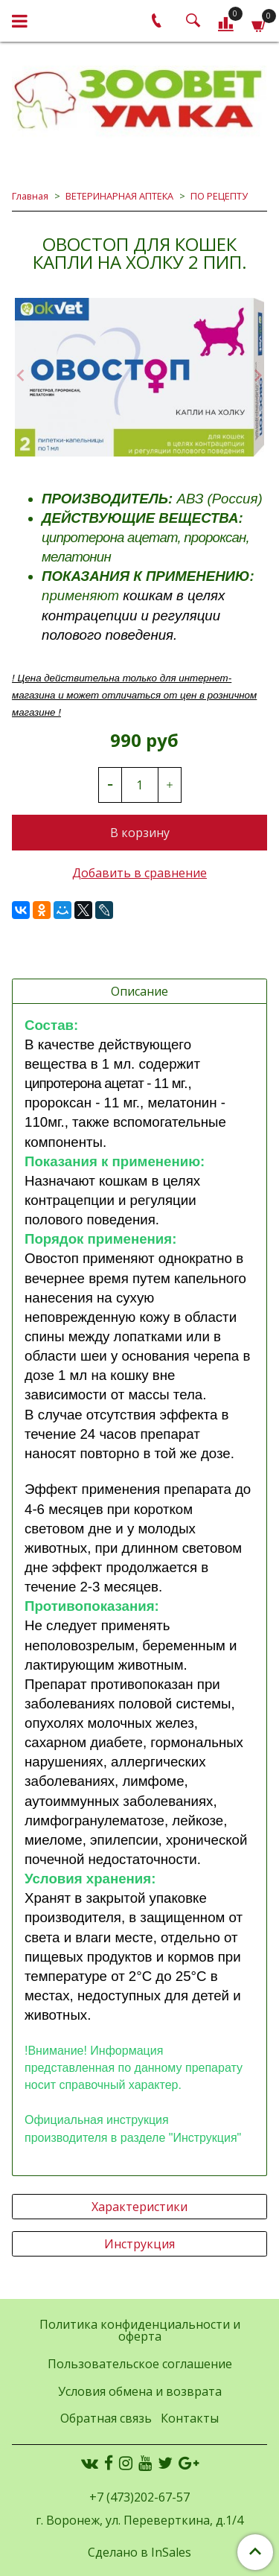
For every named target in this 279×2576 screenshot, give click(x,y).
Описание (139, 991)
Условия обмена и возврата (140, 2391)
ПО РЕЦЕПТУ (219, 196)
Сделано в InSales (139, 2552)
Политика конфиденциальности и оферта (139, 2330)
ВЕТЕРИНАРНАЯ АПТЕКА (119, 196)
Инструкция (139, 2244)
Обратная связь (106, 2418)
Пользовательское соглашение (140, 2364)
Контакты (190, 2418)
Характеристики (139, 2206)
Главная (30, 196)
